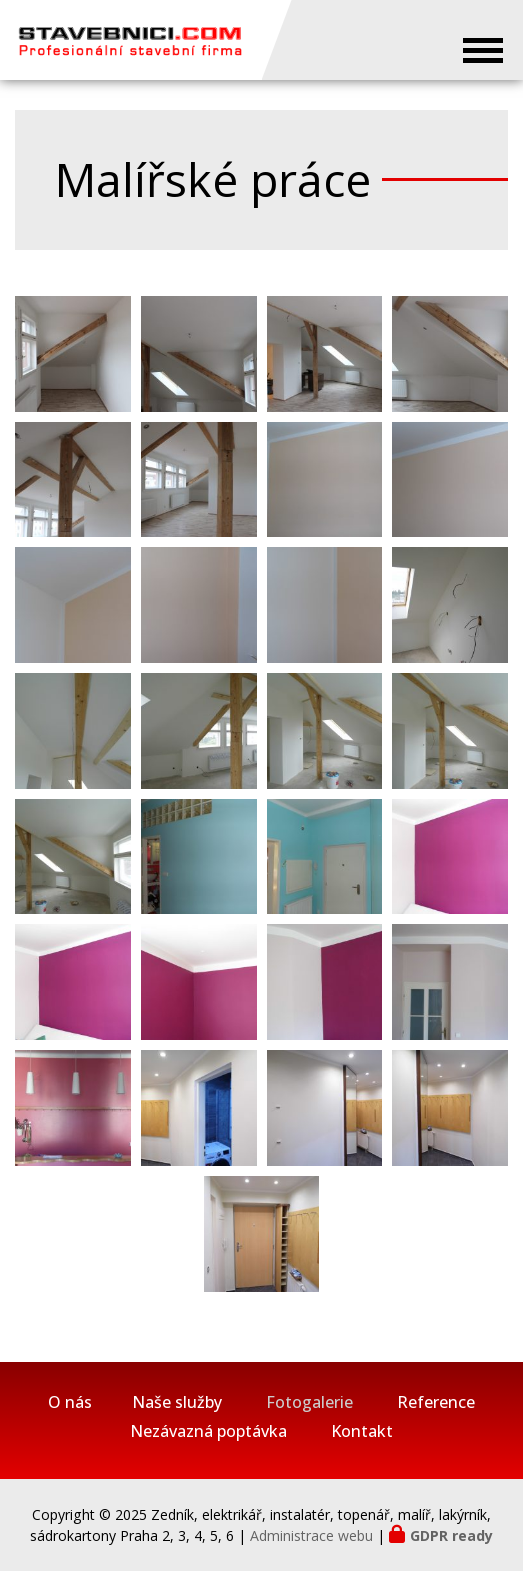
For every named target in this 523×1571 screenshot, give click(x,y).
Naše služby (177, 1402)
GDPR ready (451, 1535)
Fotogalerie (309, 1402)
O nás (70, 1402)
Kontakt (362, 1431)
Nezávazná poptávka (208, 1431)
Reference (436, 1402)
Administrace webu (311, 1535)
